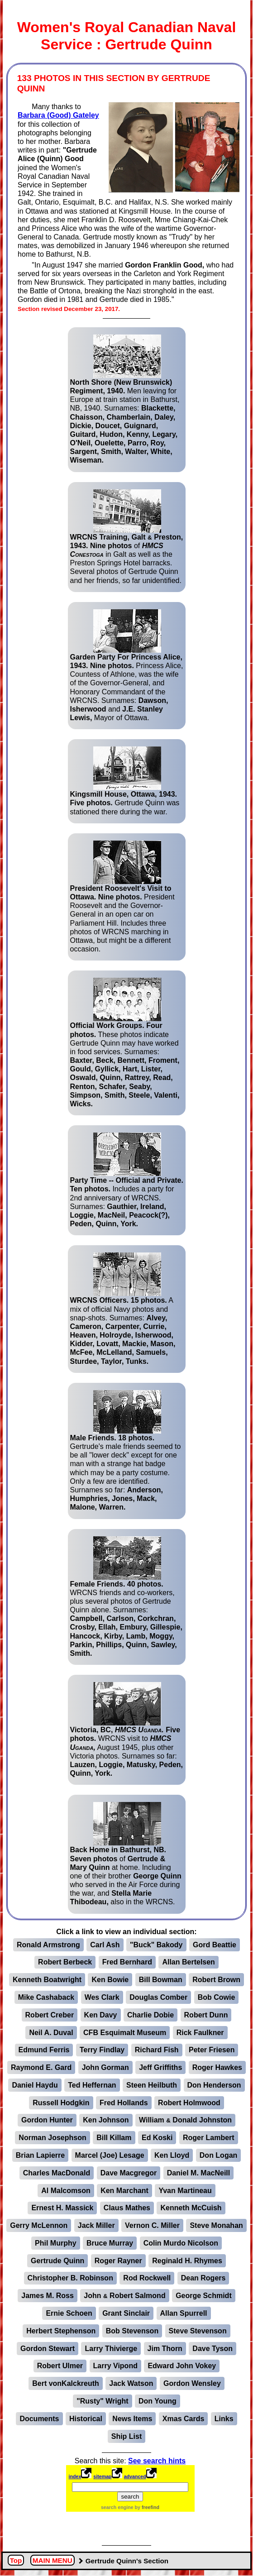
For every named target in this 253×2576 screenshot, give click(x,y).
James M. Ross (47, 2295)
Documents (39, 2419)
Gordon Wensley (192, 2383)
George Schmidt (204, 2295)
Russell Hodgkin (61, 2103)
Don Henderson (214, 2085)
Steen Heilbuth (151, 2085)
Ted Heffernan (92, 2085)
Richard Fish (157, 2050)
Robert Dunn (206, 2015)
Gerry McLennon (38, 2225)
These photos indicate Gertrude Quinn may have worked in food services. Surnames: (125, 1043)
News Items (132, 2419)
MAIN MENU (52, 2561)
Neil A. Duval (51, 2032)
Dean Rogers (203, 2278)
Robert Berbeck (65, 1962)
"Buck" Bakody (156, 1945)
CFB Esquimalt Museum (124, 2032)
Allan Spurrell (183, 2313)
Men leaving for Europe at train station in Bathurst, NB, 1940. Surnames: (125, 399)
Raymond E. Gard (41, 2067)
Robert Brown (216, 1979)
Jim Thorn (165, 2348)
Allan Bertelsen (188, 1962)
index (75, 2476)
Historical (85, 2419)
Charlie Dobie (150, 2015)
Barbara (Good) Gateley (58, 115)
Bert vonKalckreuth (65, 2383)
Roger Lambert (208, 2137)
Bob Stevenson (132, 2331)
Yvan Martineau (184, 2190)
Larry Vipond (115, 2366)
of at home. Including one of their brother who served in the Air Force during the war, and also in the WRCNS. (125, 1854)
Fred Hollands (124, 2103)
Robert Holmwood (189, 2103)
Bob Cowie (216, 1997)
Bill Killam (113, 2137)
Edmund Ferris (44, 2050)
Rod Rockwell (147, 2278)
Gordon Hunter (47, 2120)
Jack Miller (96, 2225)
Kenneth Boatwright (47, 1979)
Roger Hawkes (217, 2067)
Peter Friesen (211, 2050)
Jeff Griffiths (160, 2067)
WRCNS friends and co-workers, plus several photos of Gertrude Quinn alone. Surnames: (126, 1597)
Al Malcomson (65, 2190)
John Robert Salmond (124, 2295)
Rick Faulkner (200, 2032)
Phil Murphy (55, 2243)
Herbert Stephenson (60, 2331)
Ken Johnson (106, 2120)
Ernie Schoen (69, 2313)
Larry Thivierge (111, 2348)
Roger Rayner (118, 2261)
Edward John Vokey (182, 2366)
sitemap (102, 2476)
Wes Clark (102, 1997)
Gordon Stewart (47, 2348)
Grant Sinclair (126, 2313)
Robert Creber (49, 2015)
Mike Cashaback (46, 1997)
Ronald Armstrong (48, 1945)
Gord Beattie (214, 1945)
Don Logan (219, 2155)
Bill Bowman (160, 1979)
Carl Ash (104, 1945)
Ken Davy (100, 2015)
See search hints (157, 2461)
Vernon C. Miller (152, 2225)
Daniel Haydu (34, 2085)
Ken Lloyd (171, 2155)
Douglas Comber (158, 1997)
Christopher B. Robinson (70, 2278)
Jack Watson (131, 2383)
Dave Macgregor (128, 2173)
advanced (135, 2476)
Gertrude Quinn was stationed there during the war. (125, 780)
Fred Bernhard (127, 1962)
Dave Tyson (212, 2348)
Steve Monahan (216, 2225)
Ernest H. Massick (62, 2208)
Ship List (126, 2436)
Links (224, 2419)
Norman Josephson (52, 2137)
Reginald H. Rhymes (187, 2261)
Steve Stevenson (198, 2331)
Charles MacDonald (56, 2173)
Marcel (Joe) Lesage (109, 2155)
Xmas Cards (183, 2419)
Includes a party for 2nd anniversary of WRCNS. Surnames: (126, 1180)
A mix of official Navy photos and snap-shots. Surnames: (123, 1308)
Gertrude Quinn (57, 2261)
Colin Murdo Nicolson (180, 2243)
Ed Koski (157, 2137)
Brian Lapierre (40, 2155)
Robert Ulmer (60, 2366)
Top (16, 2561)
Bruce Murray (109, 2243)
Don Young (157, 2401)
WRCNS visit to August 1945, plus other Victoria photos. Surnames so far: (126, 1729)
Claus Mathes (127, 2208)
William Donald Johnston (185, 2120)
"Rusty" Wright (102, 2401)
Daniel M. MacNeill (198, 2173)
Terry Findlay (102, 2050)
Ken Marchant (124, 2190)
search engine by (130, 2507)
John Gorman (105, 2067)
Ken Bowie (110, 1979)
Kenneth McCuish (190, 2208)
